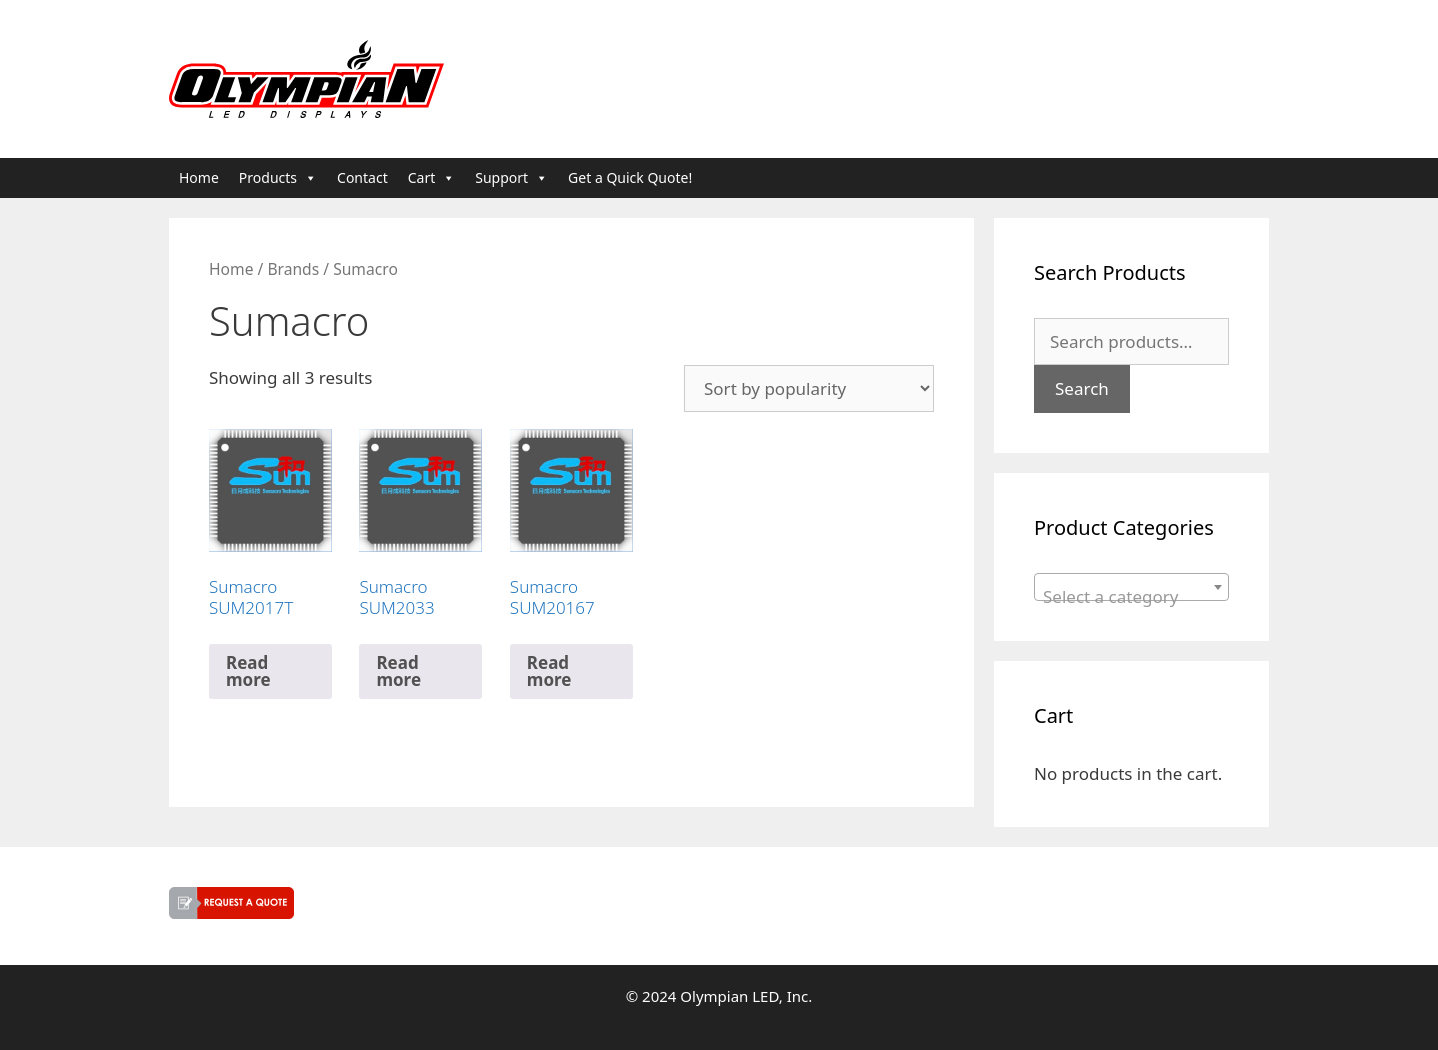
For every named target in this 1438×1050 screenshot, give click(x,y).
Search (1082, 388)
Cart (432, 178)
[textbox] (1131, 596)
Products (278, 178)
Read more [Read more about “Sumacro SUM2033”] (398, 671)
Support (511, 178)
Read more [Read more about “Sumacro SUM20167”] (549, 671)
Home (199, 177)
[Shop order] (809, 388)
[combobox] (1131, 587)
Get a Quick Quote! (630, 177)
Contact (362, 177)
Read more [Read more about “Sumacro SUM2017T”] (248, 671)
